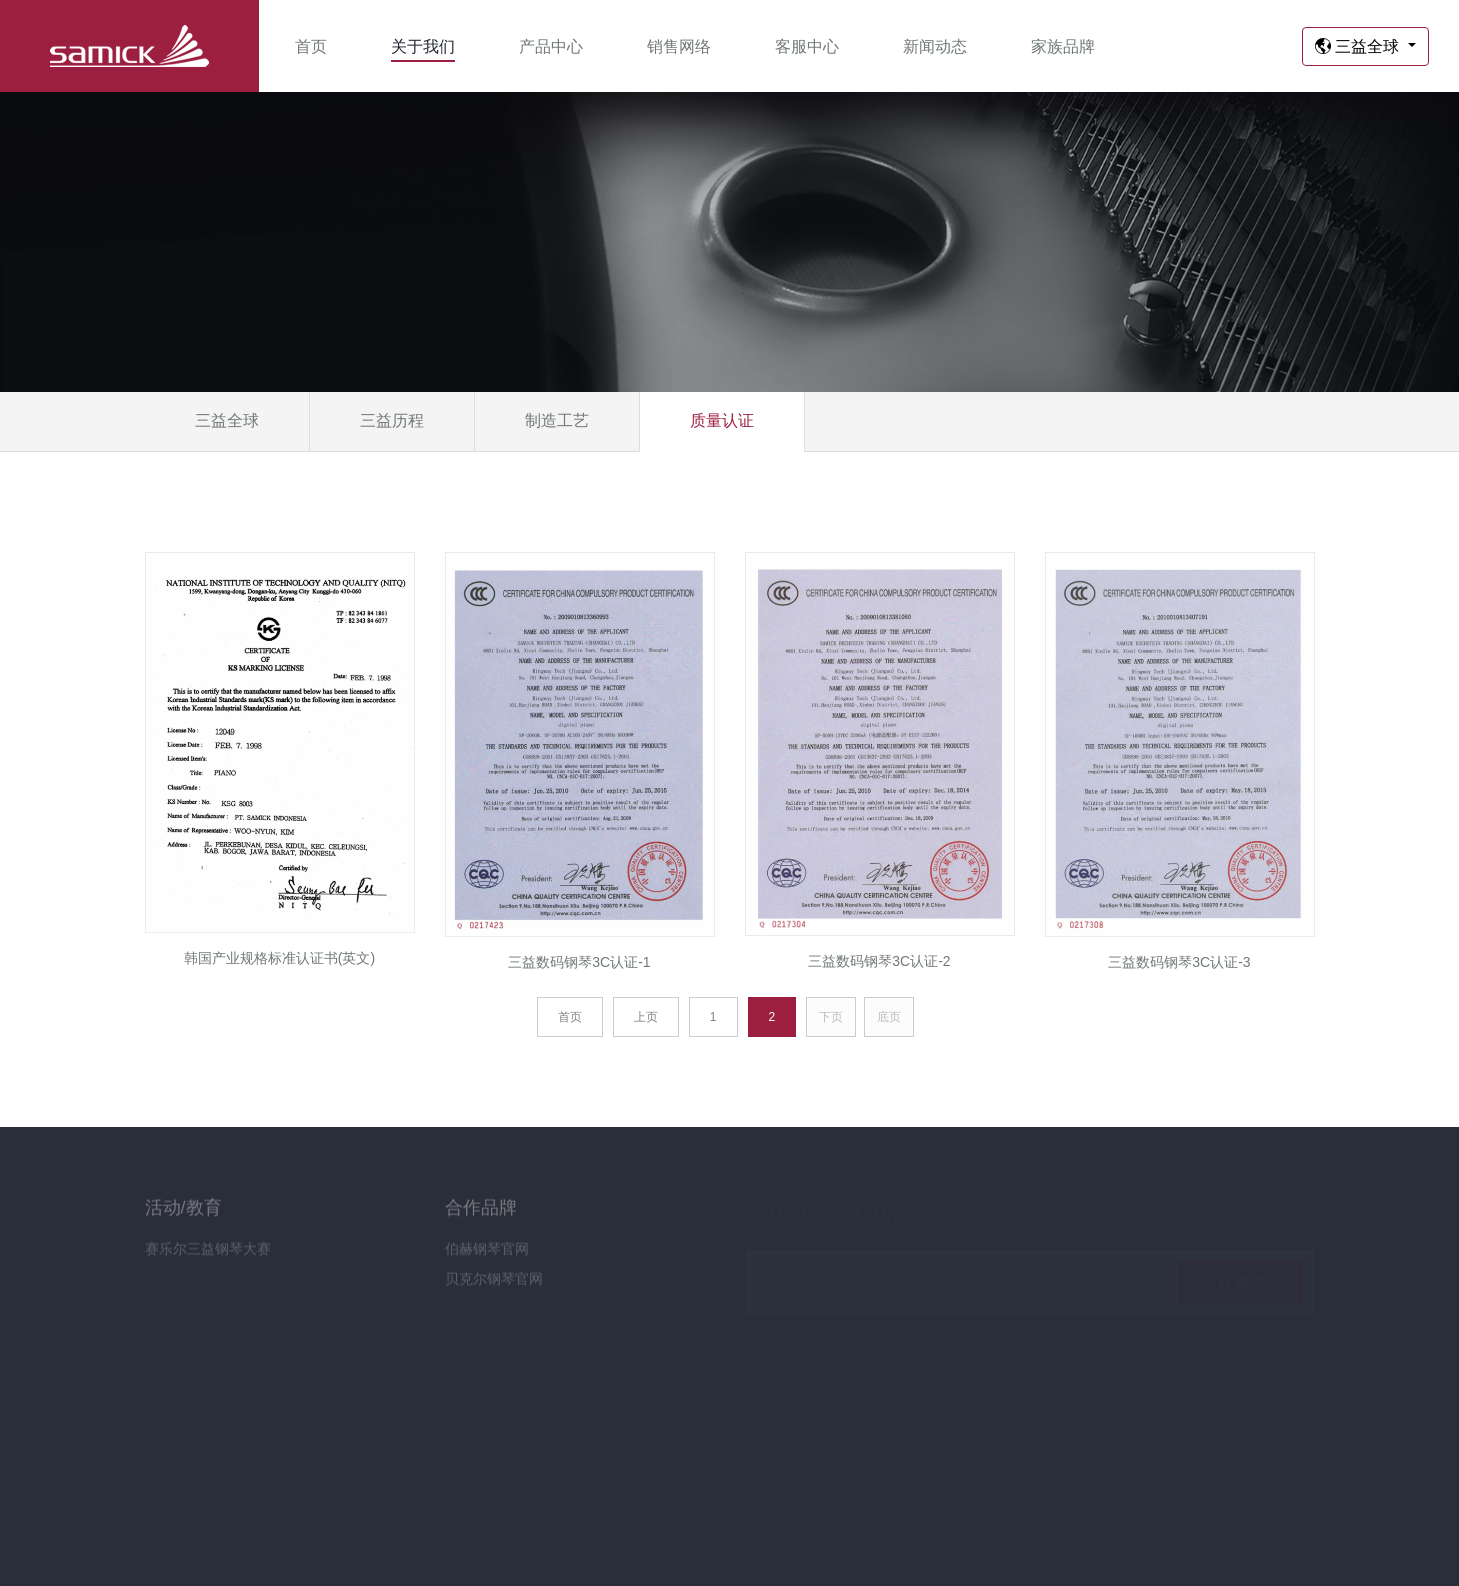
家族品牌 (1063, 46)
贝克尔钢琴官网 (494, 1286)
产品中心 (551, 46)
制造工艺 (557, 420)
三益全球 (1359, 46)
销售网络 (679, 46)
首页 (311, 46)
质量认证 (722, 420)
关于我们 (423, 46)
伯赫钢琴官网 (487, 1256)
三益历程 (392, 420)
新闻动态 (935, 46)
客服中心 (807, 46)
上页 (646, 1017)
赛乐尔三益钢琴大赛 (208, 1256)
